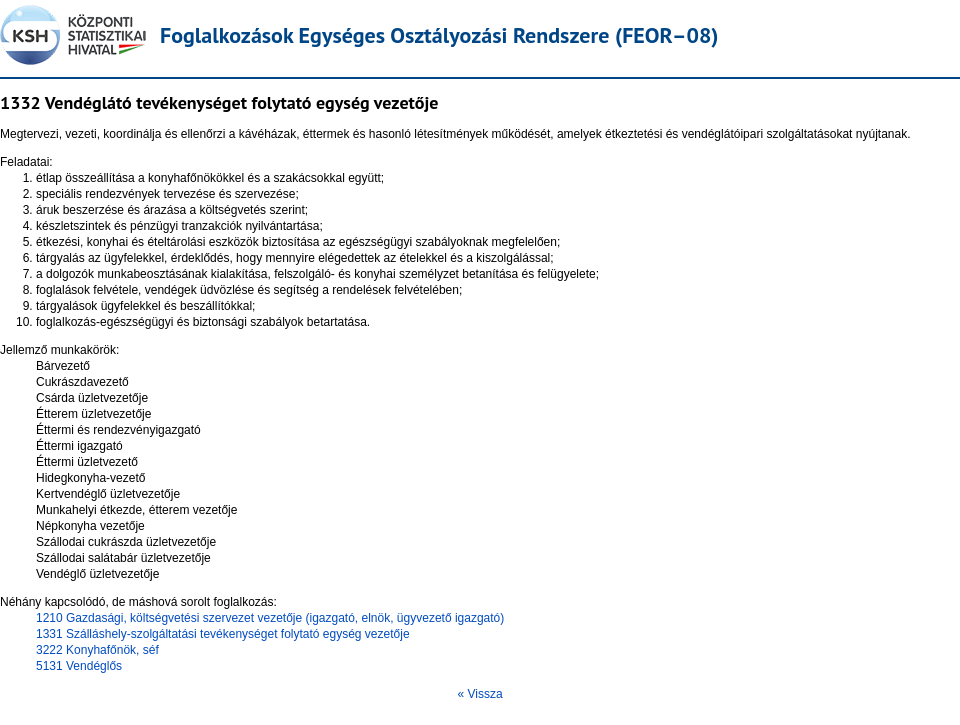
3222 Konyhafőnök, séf (97, 650)
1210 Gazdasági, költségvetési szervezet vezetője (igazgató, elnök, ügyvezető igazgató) (270, 618)
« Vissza (479, 694)
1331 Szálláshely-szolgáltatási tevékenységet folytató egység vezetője (223, 634)
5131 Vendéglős (79, 666)
